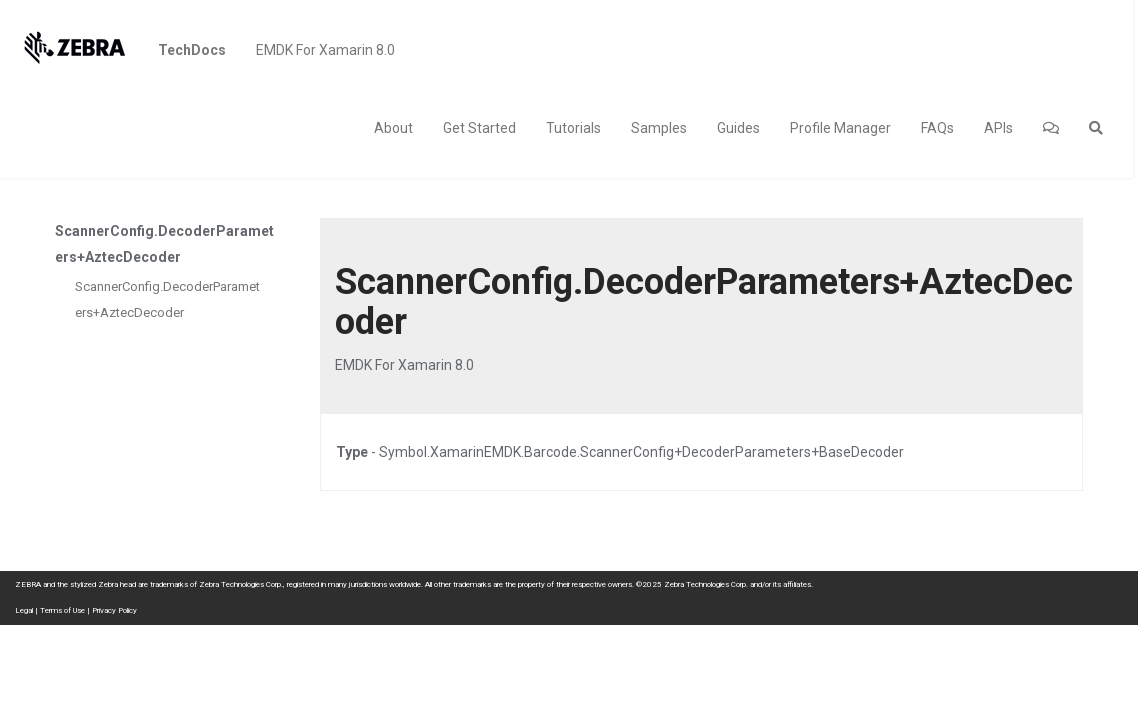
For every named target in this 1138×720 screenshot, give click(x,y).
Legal (24, 610)
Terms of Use (62, 610)
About (393, 128)
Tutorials (573, 128)
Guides (738, 128)
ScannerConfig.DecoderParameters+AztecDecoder (167, 299)
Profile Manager (840, 128)
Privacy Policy (114, 610)
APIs (998, 128)
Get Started (479, 128)
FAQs (937, 128)
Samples (659, 128)
